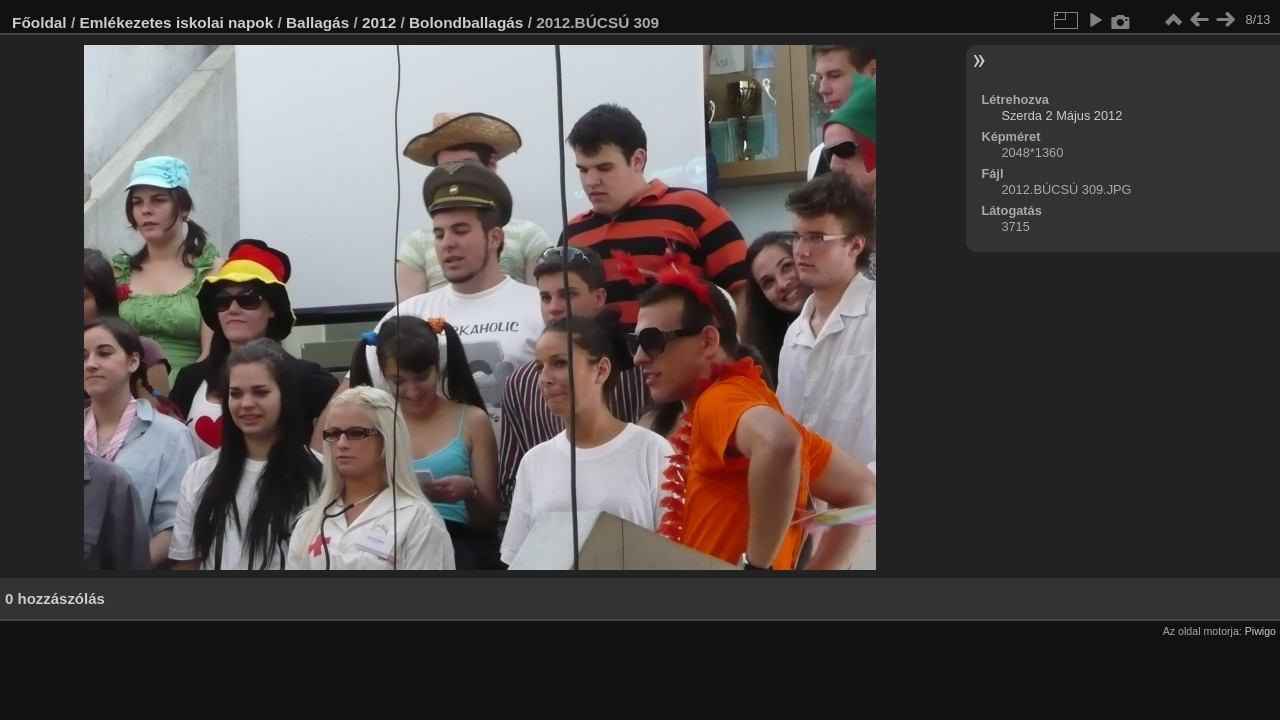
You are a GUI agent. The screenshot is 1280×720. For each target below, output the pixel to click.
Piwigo (1260, 631)
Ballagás (317, 22)
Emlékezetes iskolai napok (176, 22)
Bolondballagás (466, 22)
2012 (379, 22)
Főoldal (39, 22)
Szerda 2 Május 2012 (1061, 115)
